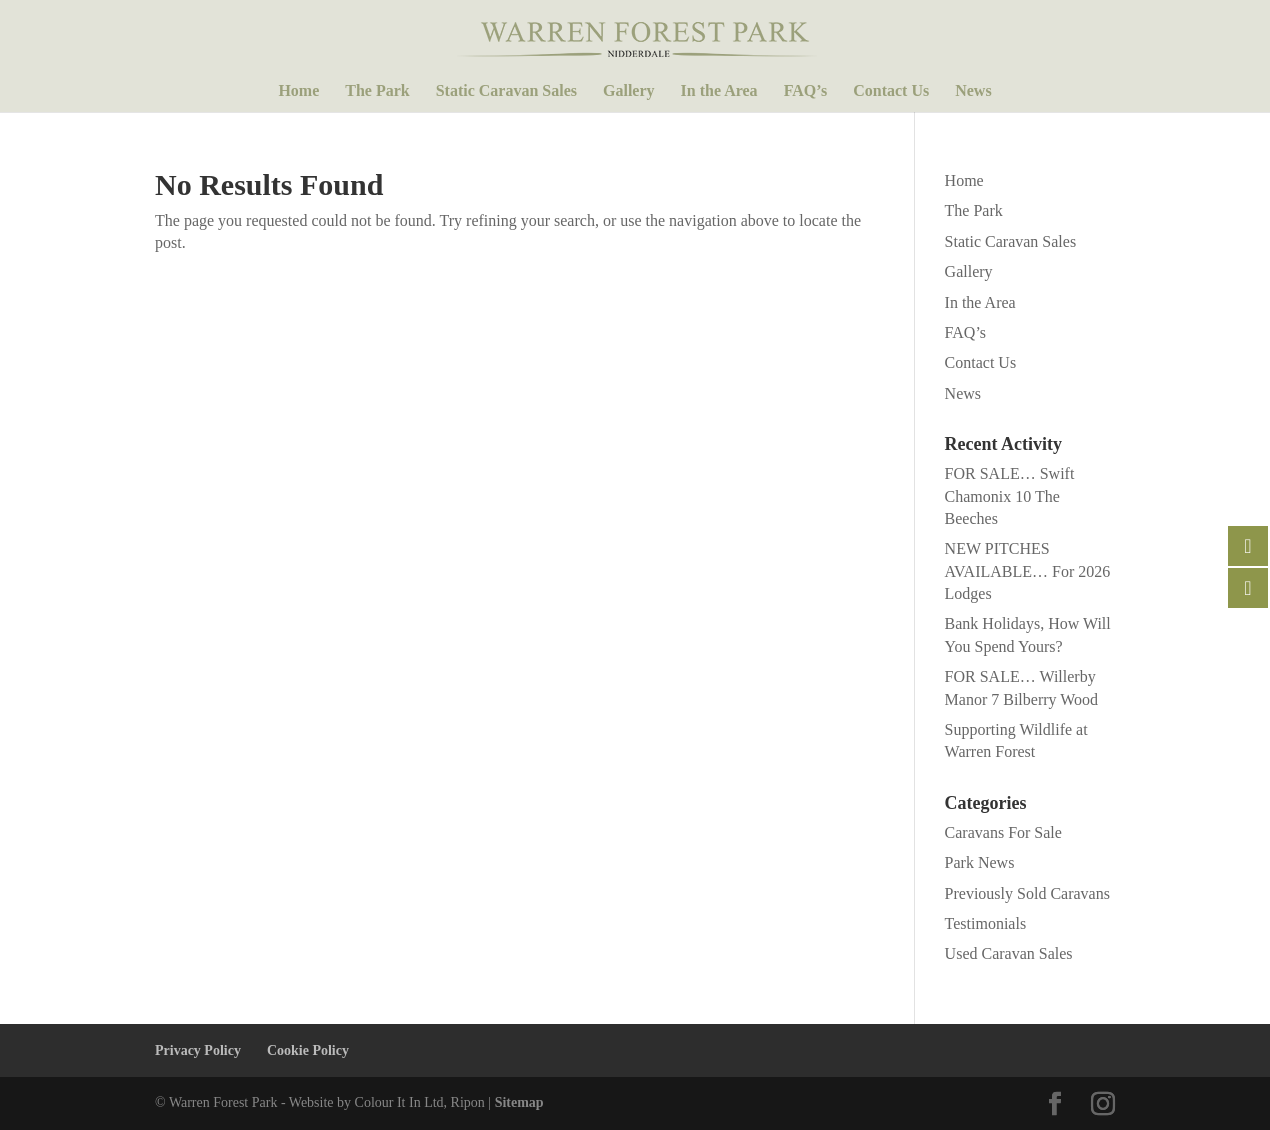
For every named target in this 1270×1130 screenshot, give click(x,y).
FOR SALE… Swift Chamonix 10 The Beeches (1010, 496)
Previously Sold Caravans (1027, 893)
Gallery (629, 91)
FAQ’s (806, 91)
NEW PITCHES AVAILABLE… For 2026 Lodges (1028, 571)
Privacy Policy (198, 1050)
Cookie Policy (308, 1050)
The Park (377, 91)
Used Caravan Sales (1009, 953)
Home (298, 91)
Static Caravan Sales (506, 91)
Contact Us (891, 91)
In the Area (719, 91)
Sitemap (519, 1102)
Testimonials (986, 923)
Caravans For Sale (1003, 832)
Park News (980, 862)
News (973, 91)
